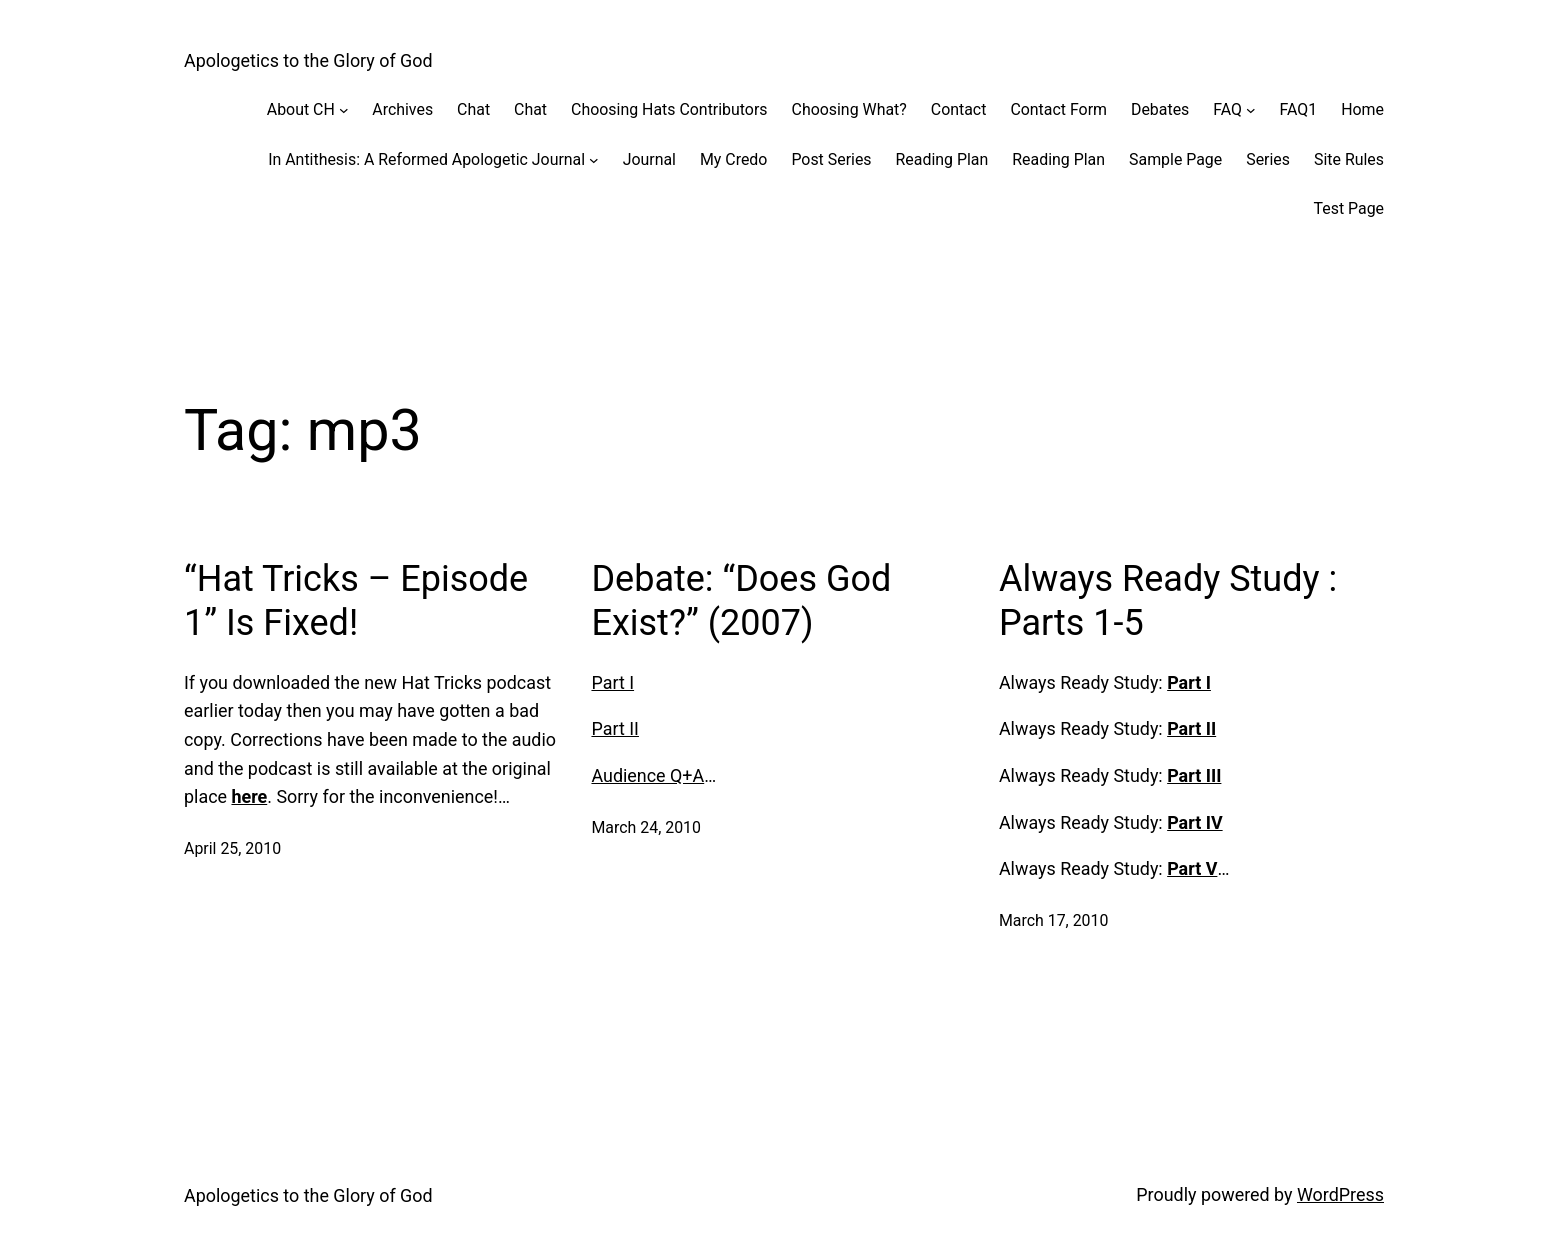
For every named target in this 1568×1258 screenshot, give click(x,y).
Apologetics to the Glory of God (308, 60)
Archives (402, 109)
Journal (649, 159)
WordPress (1340, 1194)
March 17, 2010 (1054, 920)
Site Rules (1349, 159)
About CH (301, 109)
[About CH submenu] (344, 110)
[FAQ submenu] (1251, 110)
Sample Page (1175, 159)
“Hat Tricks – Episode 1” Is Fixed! (356, 600)
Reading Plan (942, 159)
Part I (612, 682)
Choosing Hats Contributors (669, 109)
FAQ (1227, 109)
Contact (959, 109)
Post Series (831, 159)
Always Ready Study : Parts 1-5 (1168, 600)
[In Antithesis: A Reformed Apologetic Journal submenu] (594, 160)
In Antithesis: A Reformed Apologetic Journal (426, 159)
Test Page (1349, 208)
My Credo (733, 159)
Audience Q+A (647, 775)
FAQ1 (1299, 109)
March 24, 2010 (646, 827)
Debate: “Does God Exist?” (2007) (741, 600)
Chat (473, 109)
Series (1268, 159)
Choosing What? (849, 109)
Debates (1160, 109)
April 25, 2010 (232, 848)
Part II (615, 728)
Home (1362, 109)
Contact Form (1058, 109)
